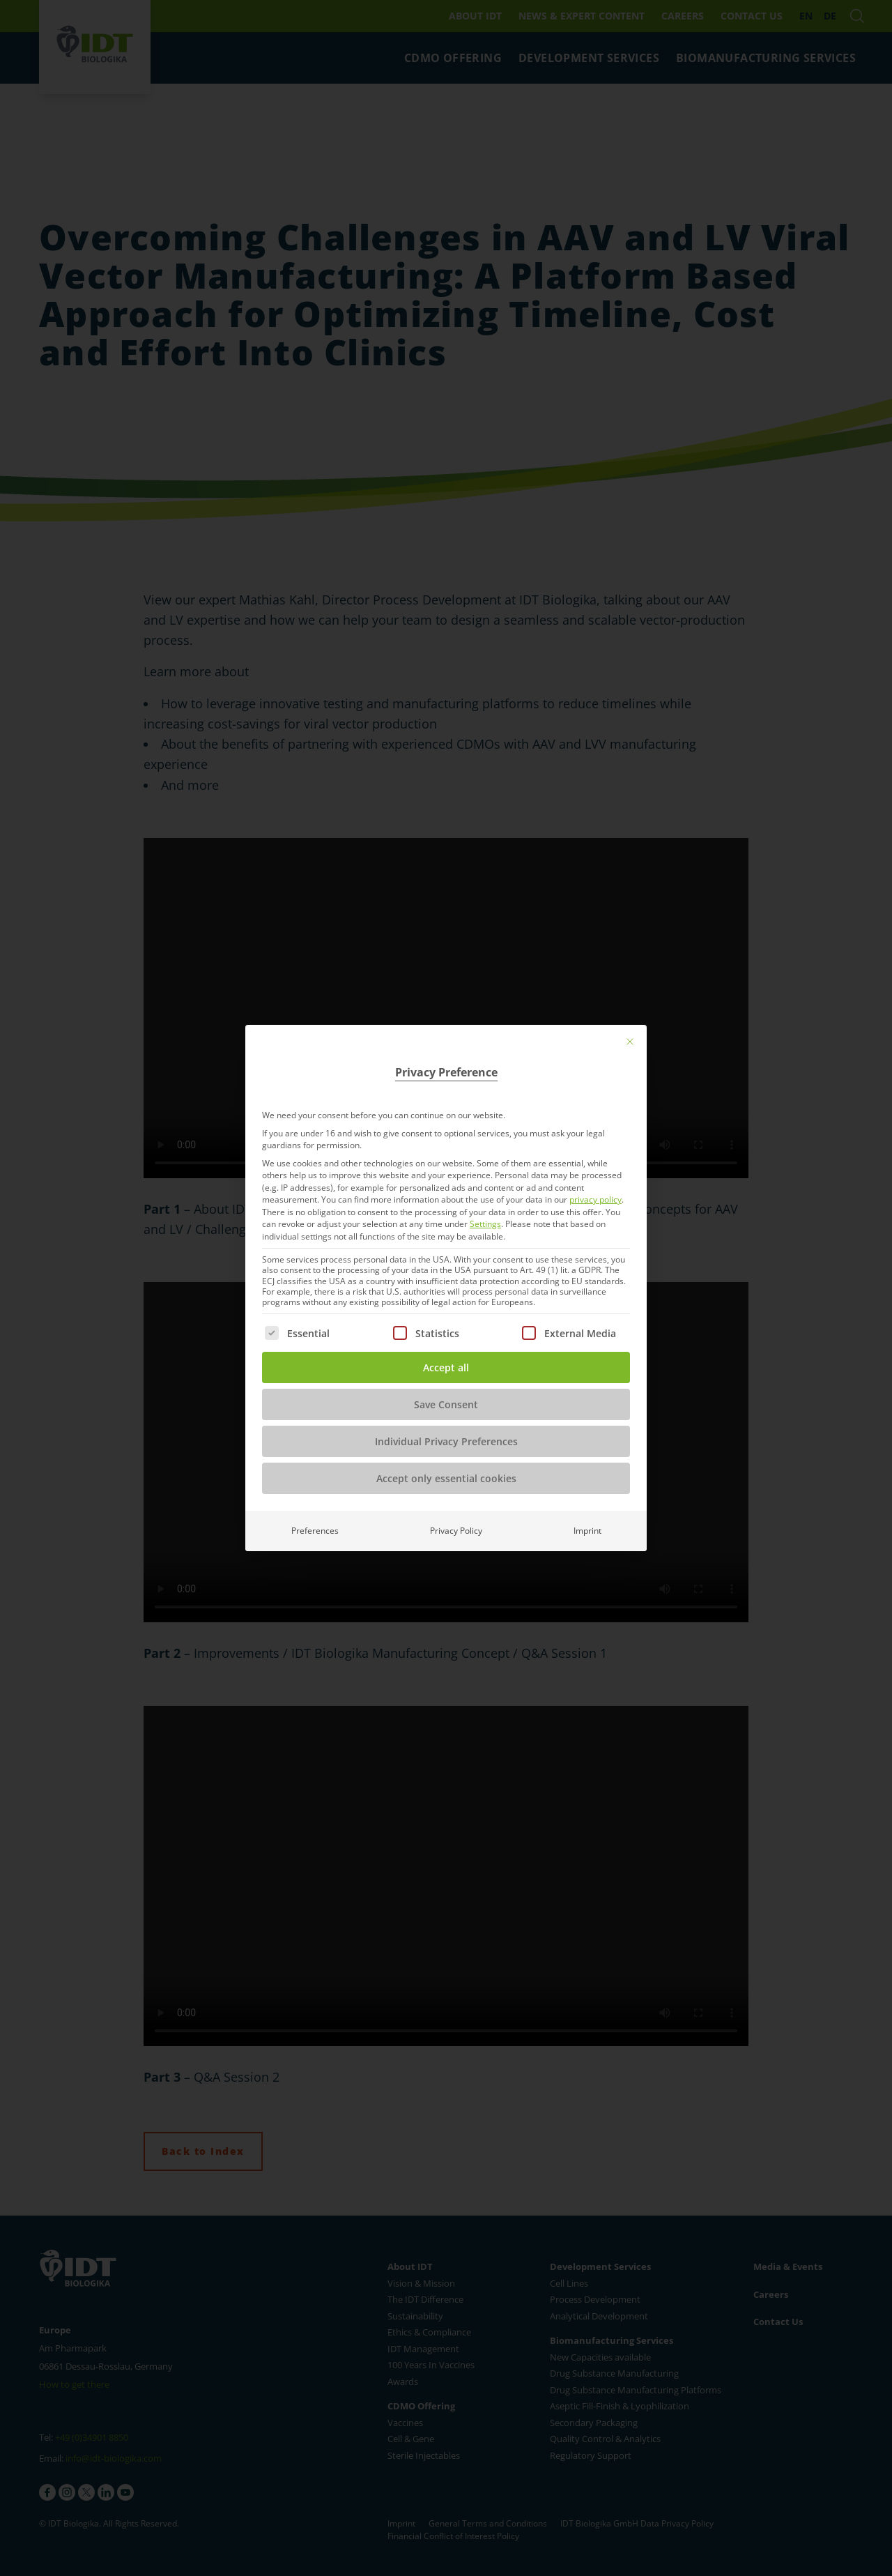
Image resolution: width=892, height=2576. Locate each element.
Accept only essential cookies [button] (446, 1478)
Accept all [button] (446, 1367)
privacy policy (595, 1199)
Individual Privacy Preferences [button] (446, 1441)
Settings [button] (485, 1224)
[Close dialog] (630, 1041)
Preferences (315, 1531)
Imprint (587, 1531)
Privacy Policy (456, 1531)
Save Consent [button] (446, 1404)
